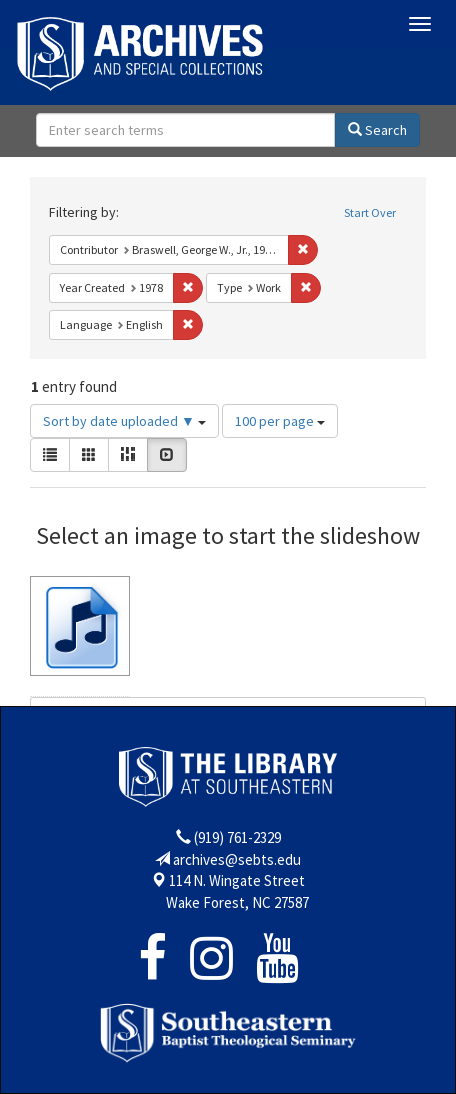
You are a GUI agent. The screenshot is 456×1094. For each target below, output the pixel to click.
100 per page (280, 421)
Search (377, 130)
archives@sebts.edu (237, 859)
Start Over (370, 212)
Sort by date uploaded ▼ (124, 421)
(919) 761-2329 (237, 837)
